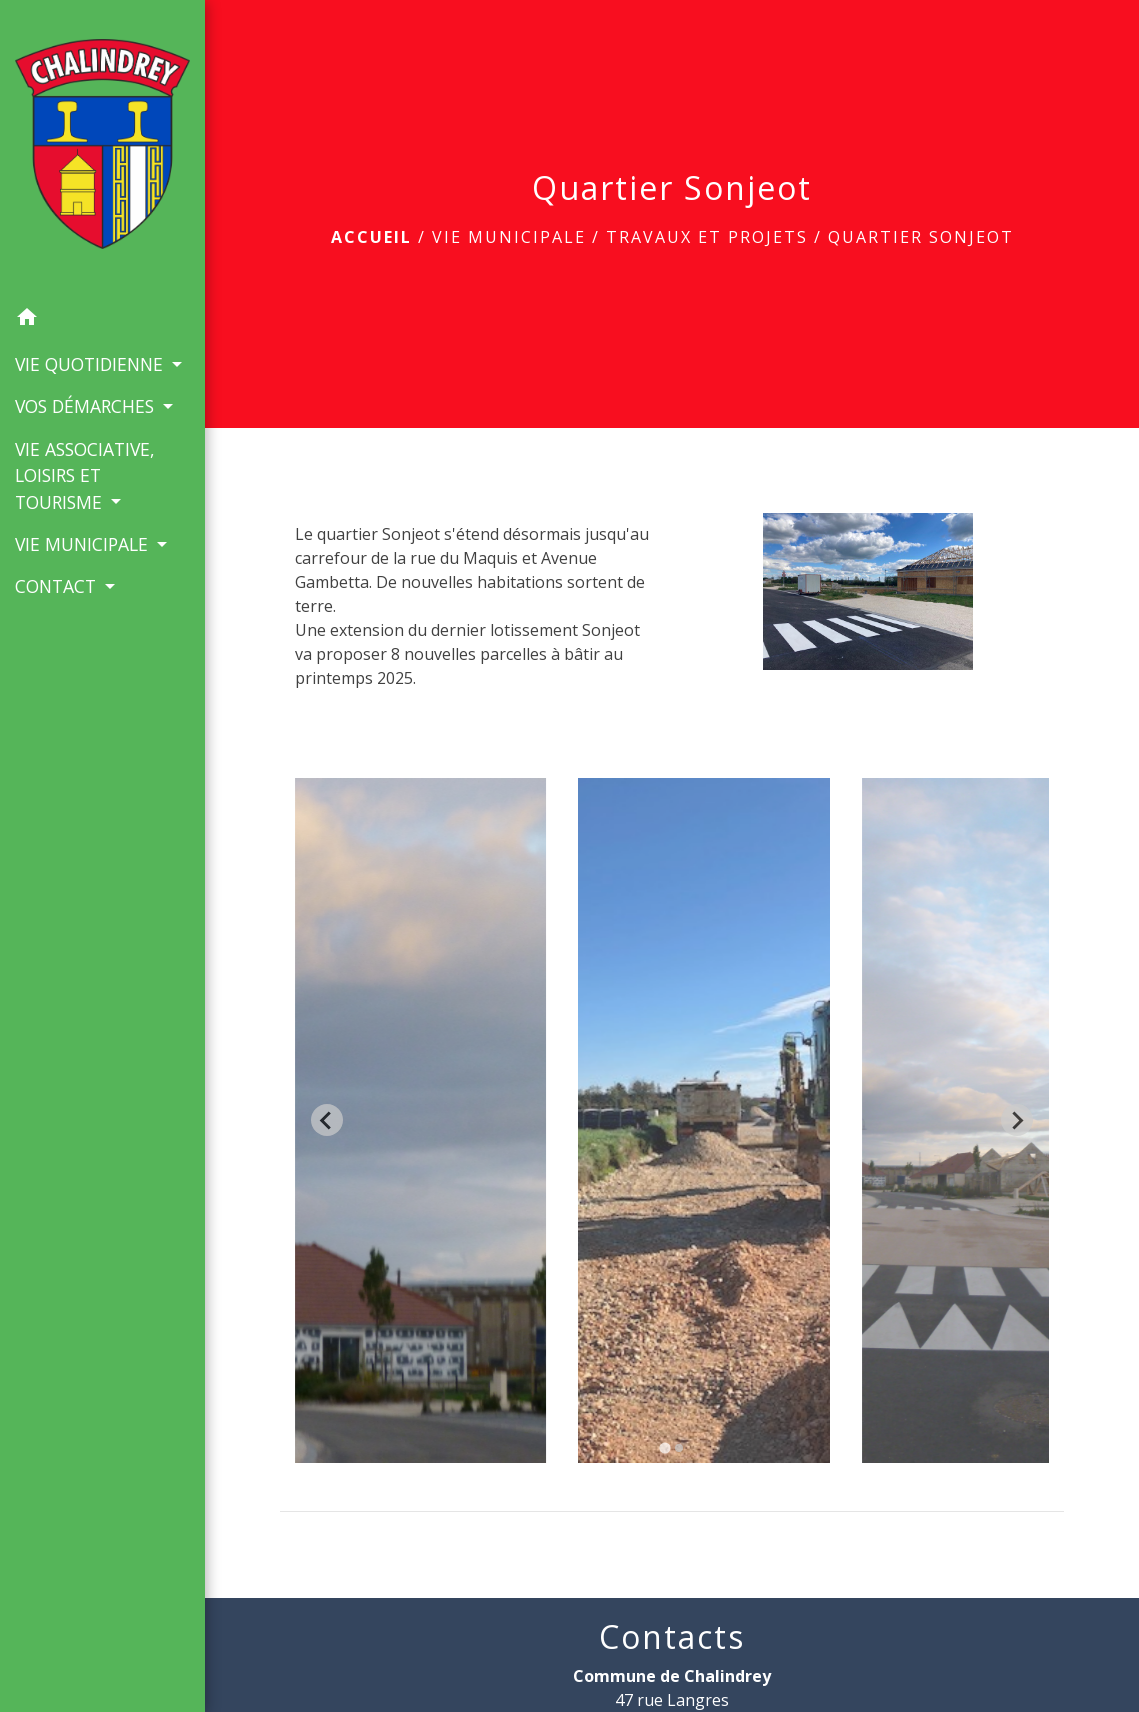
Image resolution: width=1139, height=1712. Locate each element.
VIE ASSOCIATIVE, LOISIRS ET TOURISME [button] (85, 475)
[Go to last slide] (327, 1120)
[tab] (664, 1447)
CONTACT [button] (58, 586)
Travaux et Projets (707, 237)
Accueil (371, 237)
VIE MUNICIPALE (509, 237)
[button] (102, 320)
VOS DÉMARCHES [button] (87, 406)
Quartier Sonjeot (921, 237)
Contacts (672, 1637)
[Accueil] (102, 148)
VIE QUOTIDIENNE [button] (91, 364)
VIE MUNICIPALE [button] (84, 544)
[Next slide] (1017, 1120)
